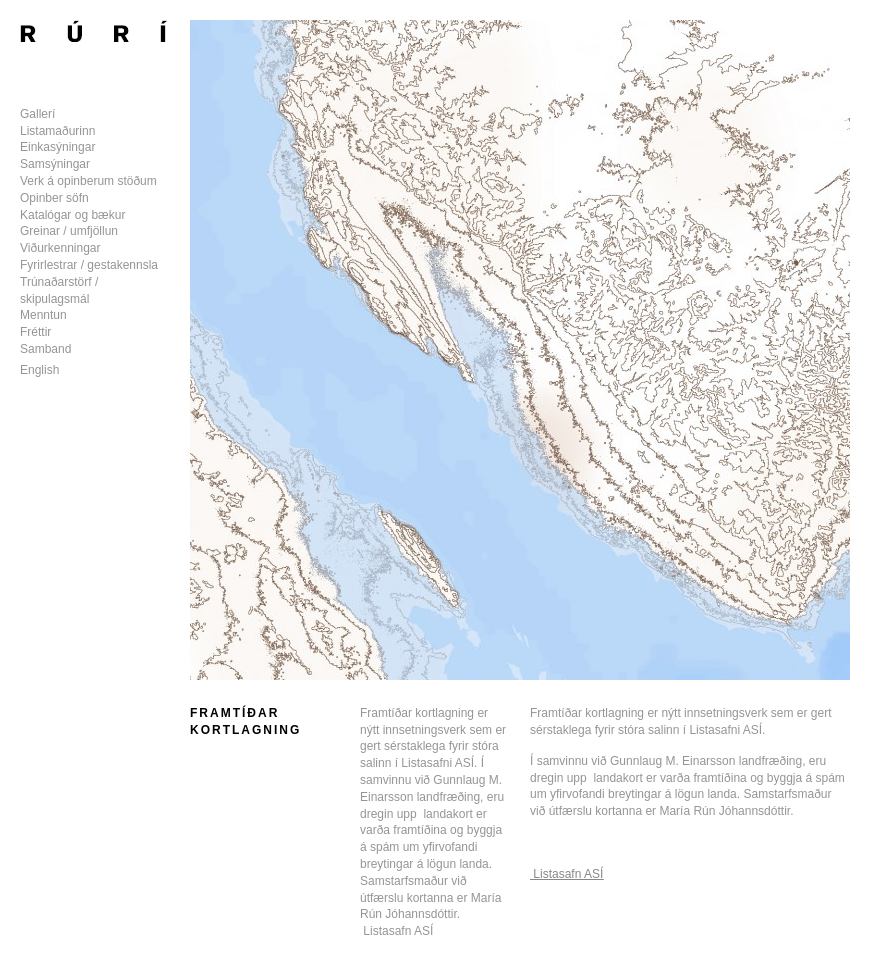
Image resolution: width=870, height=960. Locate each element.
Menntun (43, 315)
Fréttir (35, 332)
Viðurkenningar (60, 248)
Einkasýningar (57, 147)
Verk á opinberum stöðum (88, 181)
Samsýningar (55, 164)
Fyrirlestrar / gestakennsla (89, 265)
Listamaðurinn (57, 131)
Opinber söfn (54, 198)
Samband (45, 349)
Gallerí (37, 114)
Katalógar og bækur (72, 215)
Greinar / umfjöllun (69, 231)
